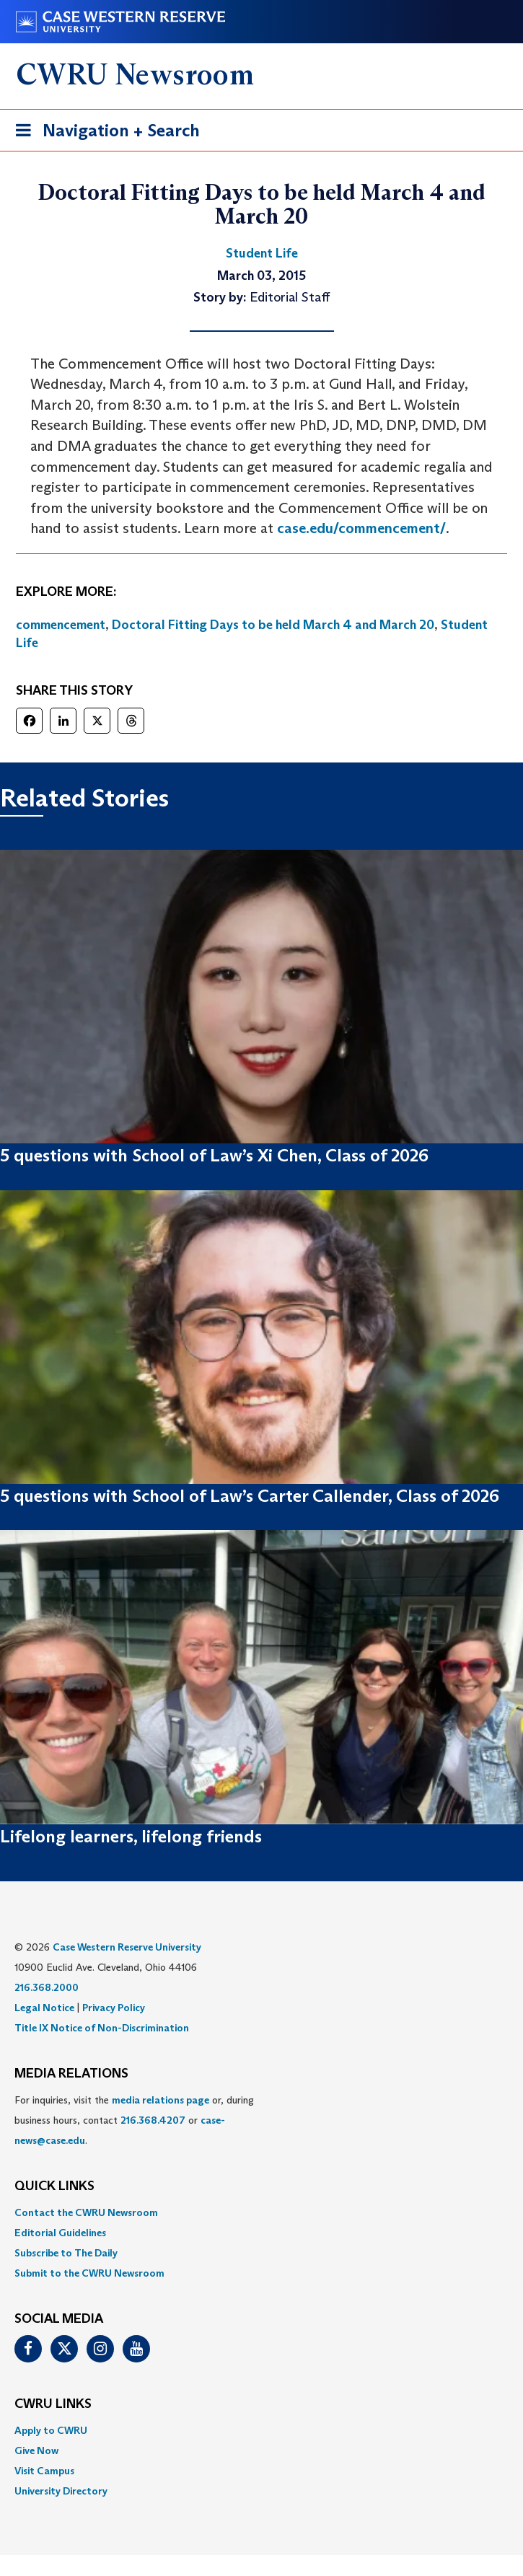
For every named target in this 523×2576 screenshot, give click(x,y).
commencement (60, 625)
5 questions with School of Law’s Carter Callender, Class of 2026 (249, 1495)
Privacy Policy (113, 2007)
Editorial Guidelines (60, 2232)
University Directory (60, 2490)
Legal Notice (44, 2007)
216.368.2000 (46, 1987)
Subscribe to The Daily (66, 2252)
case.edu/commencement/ (361, 528)
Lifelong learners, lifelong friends (131, 1836)
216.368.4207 (152, 2120)
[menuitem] (261, 2212)
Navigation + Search (103, 133)
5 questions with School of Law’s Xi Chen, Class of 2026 (214, 1155)
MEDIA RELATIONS (71, 2074)
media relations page (160, 2099)
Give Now (36, 2450)
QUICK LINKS (54, 2186)
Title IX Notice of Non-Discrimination (101, 2027)
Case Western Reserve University (127, 1946)
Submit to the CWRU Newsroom (89, 2273)
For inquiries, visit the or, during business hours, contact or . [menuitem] (134, 2120)
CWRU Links (53, 2404)
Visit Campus (44, 2470)
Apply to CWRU (50, 2430)
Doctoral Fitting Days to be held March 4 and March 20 (273, 625)
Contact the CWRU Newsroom (86, 2212)
